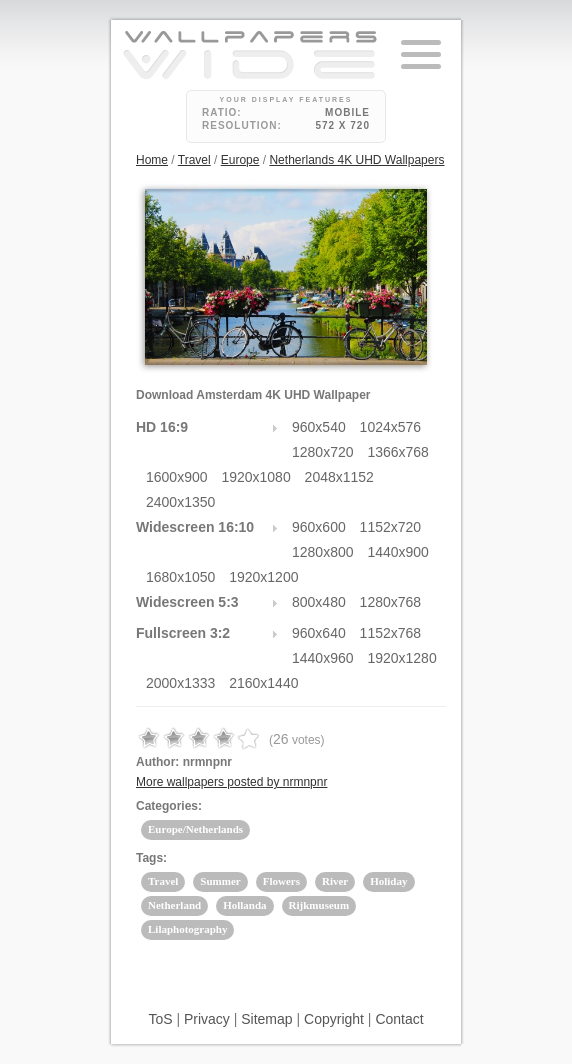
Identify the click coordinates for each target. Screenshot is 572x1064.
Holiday (388, 881)
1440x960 (323, 658)
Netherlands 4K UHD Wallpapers (356, 160)
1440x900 (398, 552)
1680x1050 (180, 577)
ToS (160, 1019)
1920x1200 (263, 577)
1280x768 (391, 602)
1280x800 (323, 552)
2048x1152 (339, 477)
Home (152, 160)
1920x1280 (401, 658)
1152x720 (391, 527)
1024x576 (391, 427)
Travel (194, 160)
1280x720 (323, 452)
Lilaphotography (187, 929)
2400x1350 (180, 502)
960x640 (319, 633)
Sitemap (266, 1019)
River (335, 881)
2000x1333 (180, 683)
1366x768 (398, 452)
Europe (240, 160)
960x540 (319, 427)
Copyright (334, 1019)
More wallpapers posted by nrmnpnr (231, 782)
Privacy (207, 1019)
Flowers (281, 881)
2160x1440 (263, 683)
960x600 (319, 527)
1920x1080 (255, 477)
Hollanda (244, 905)
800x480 (319, 602)
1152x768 (391, 633)
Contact (399, 1019)
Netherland (174, 905)
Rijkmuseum (319, 905)
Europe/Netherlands (195, 829)
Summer (220, 881)
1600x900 (177, 477)
